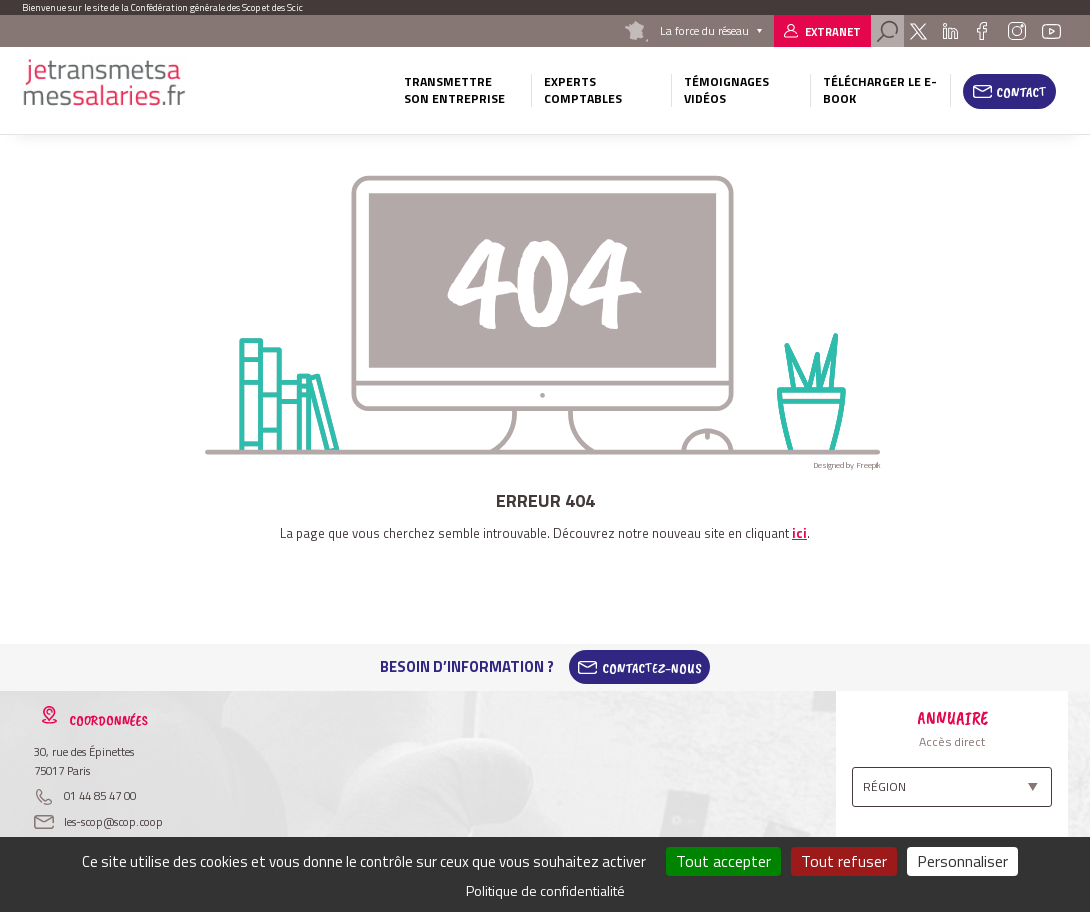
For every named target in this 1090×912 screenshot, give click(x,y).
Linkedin (950, 31)
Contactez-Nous (652, 667)
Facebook (982, 31)
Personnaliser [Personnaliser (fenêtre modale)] (962, 861)
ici (799, 533)
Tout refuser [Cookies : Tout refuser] (844, 861)
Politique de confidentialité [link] (545, 890)
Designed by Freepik (847, 465)
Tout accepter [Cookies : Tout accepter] (723, 861)
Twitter (918, 31)
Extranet (833, 31)
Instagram (1016, 31)
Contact (1021, 92)
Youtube (1052, 31)
